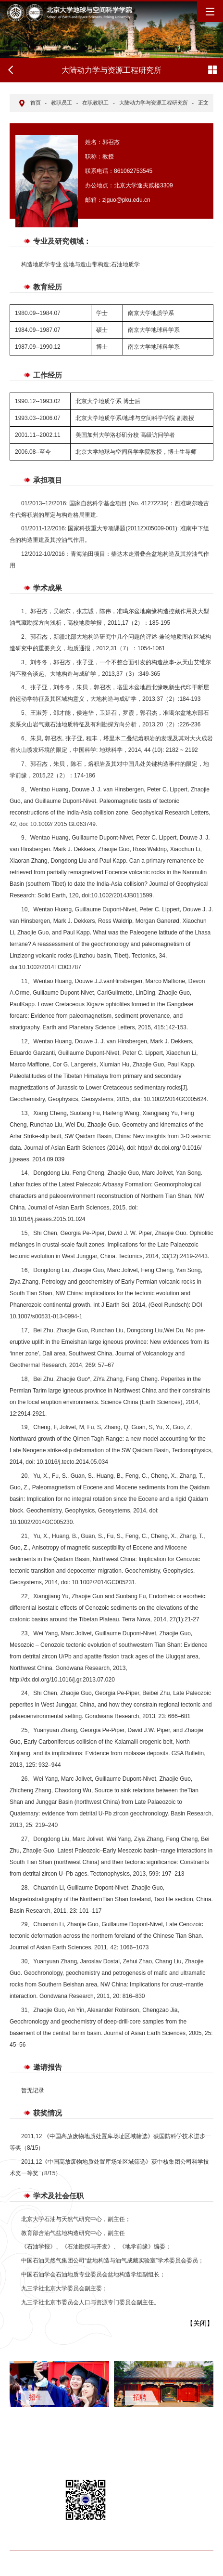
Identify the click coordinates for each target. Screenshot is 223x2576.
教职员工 (61, 102)
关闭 (200, 2323)
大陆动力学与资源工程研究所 (153, 102)
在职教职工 (95, 102)
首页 (35, 102)
